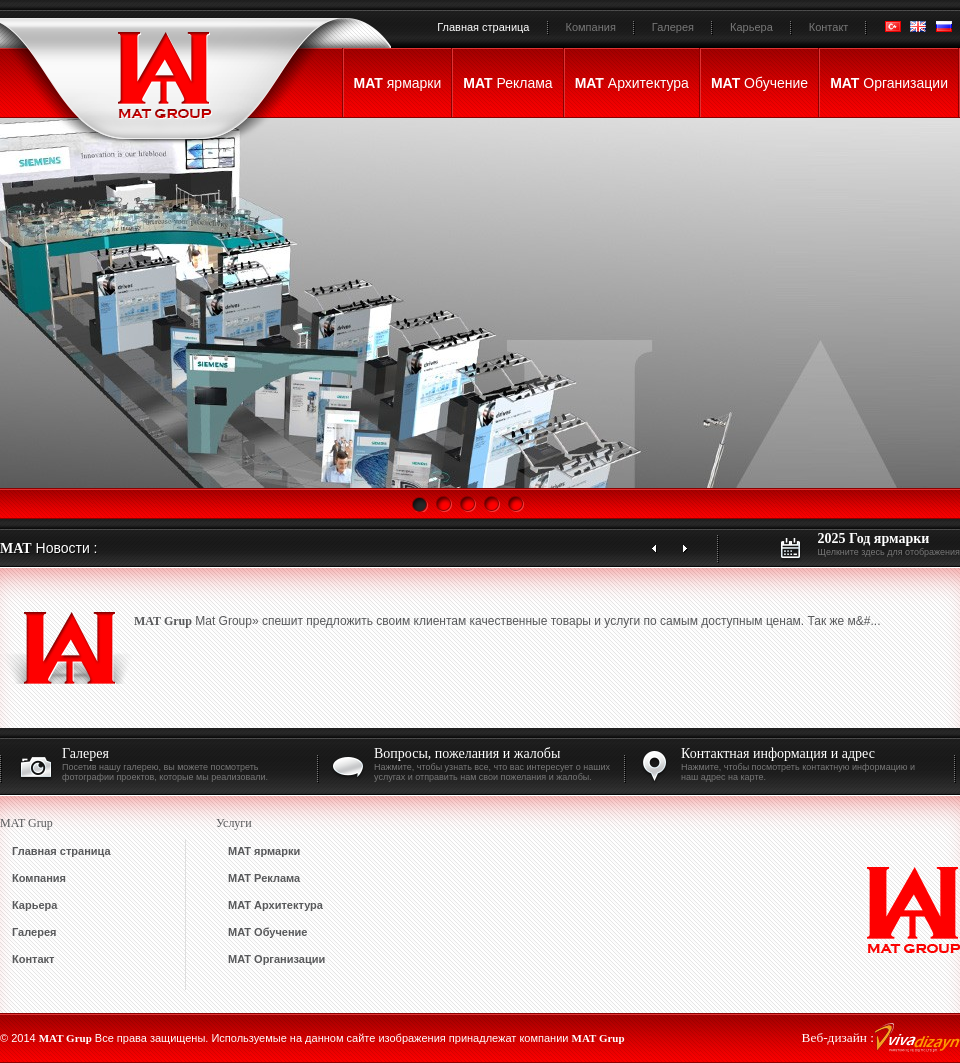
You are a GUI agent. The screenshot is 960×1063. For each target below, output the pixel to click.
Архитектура (632, 83)
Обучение (759, 83)
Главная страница (483, 27)
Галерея (673, 27)
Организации (889, 83)
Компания (591, 27)
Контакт (829, 27)
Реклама (507, 83)
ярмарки (398, 83)
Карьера (751, 27)
